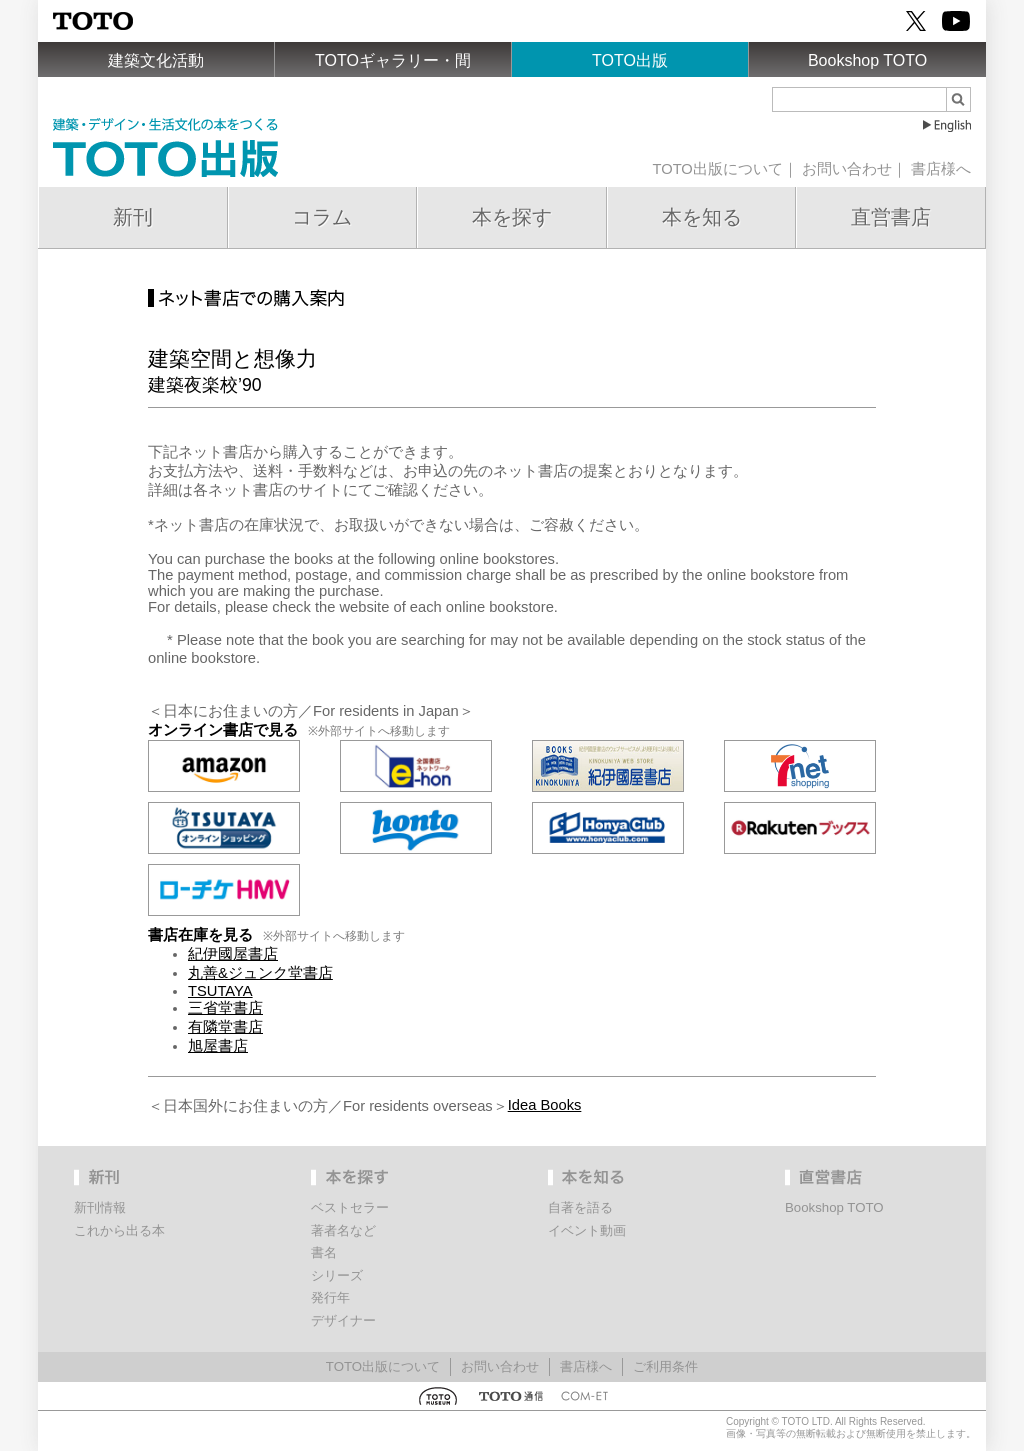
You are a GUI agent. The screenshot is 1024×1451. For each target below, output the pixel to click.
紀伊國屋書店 (233, 954)
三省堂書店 (225, 1008)
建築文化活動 (156, 60)
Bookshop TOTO (867, 60)
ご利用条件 (665, 1366)
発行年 (330, 1297)
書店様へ (941, 169)
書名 (324, 1252)
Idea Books (545, 1105)
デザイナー (343, 1320)
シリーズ (337, 1275)
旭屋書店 (218, 1046)
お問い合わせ (847, 169)
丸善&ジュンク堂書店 (260, 973)
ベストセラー (350, 1207)
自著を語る (580, 1207)
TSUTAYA (220, 991)
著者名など (343, 1230)
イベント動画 (587, 1230)
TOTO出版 (630, 60)
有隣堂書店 (225, 1027)
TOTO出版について (717, 169)
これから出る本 (119, 1230)
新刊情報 (100, 1207)
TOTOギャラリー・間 (393, 60)
